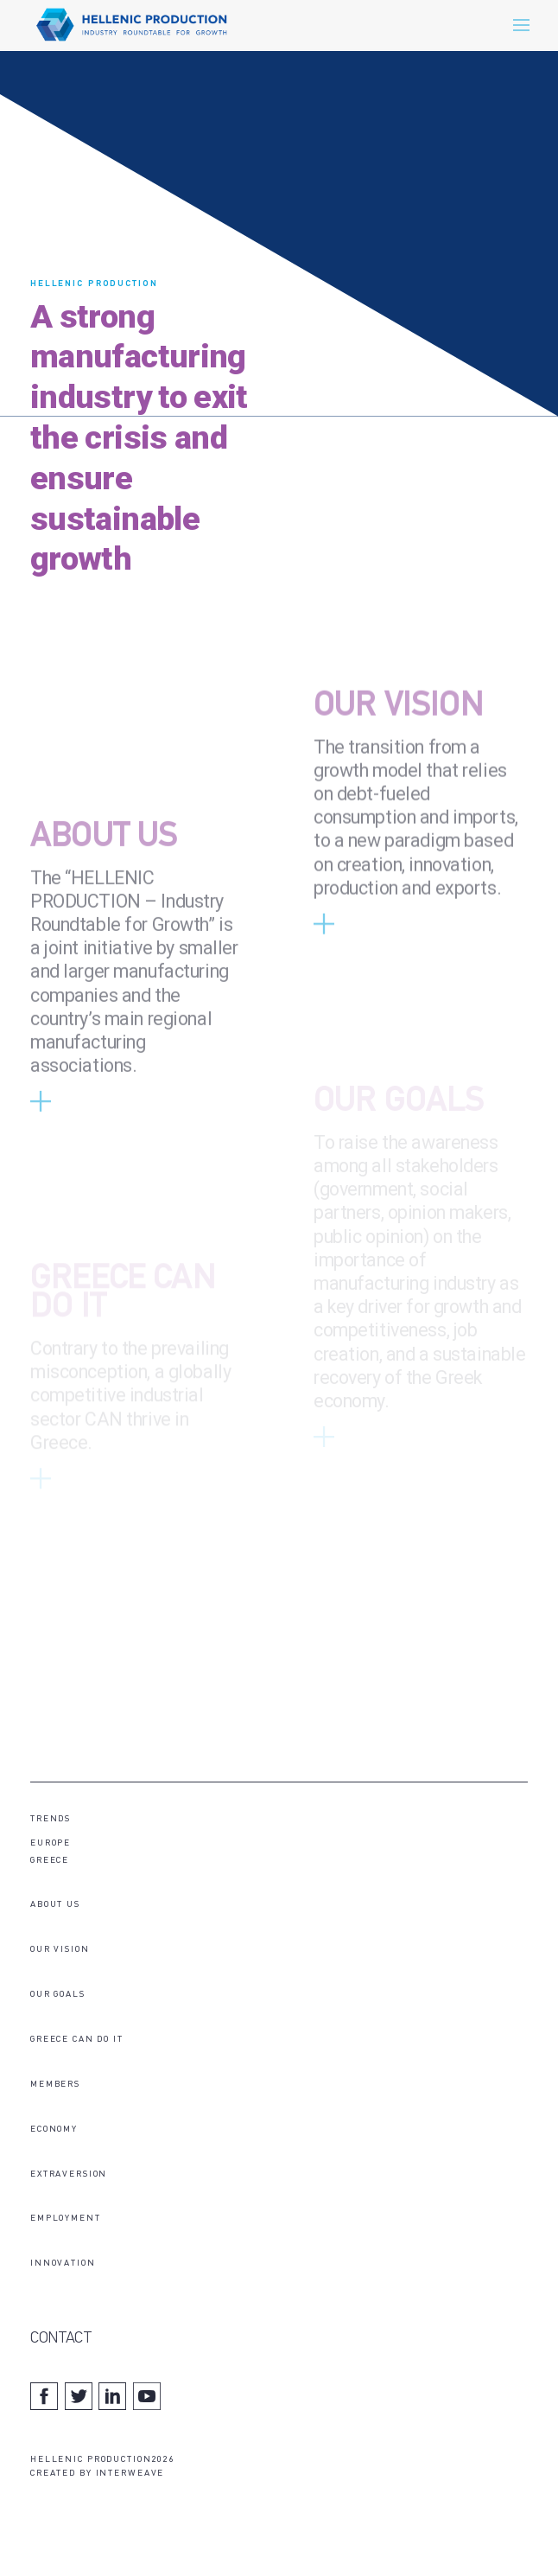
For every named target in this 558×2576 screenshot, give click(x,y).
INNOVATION (63, 2263)
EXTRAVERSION (68, 2174)
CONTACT (60, 2339)
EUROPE (50, 1843)
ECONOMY (54, 2129)
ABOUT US (103, 874)
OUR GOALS (58, 1994)
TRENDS (50, 1819)
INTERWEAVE (130, 2473)
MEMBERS (55, 2084)
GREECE (49, 1860)
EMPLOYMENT (65, 2218)
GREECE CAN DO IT (77, 2039)
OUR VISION (399, 744)
